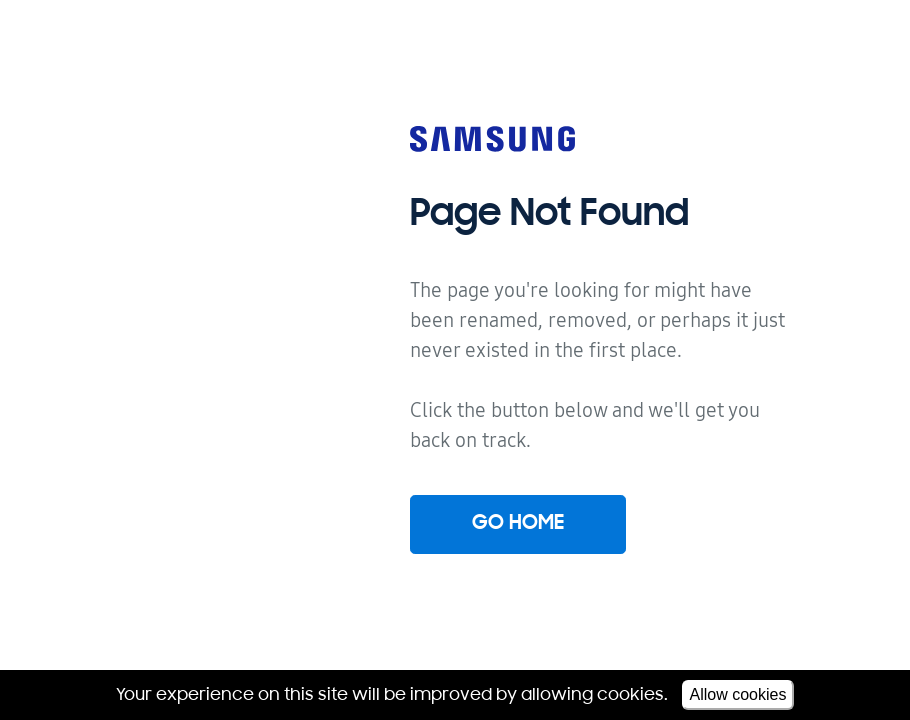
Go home (518, 524)
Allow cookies (738, 694)
